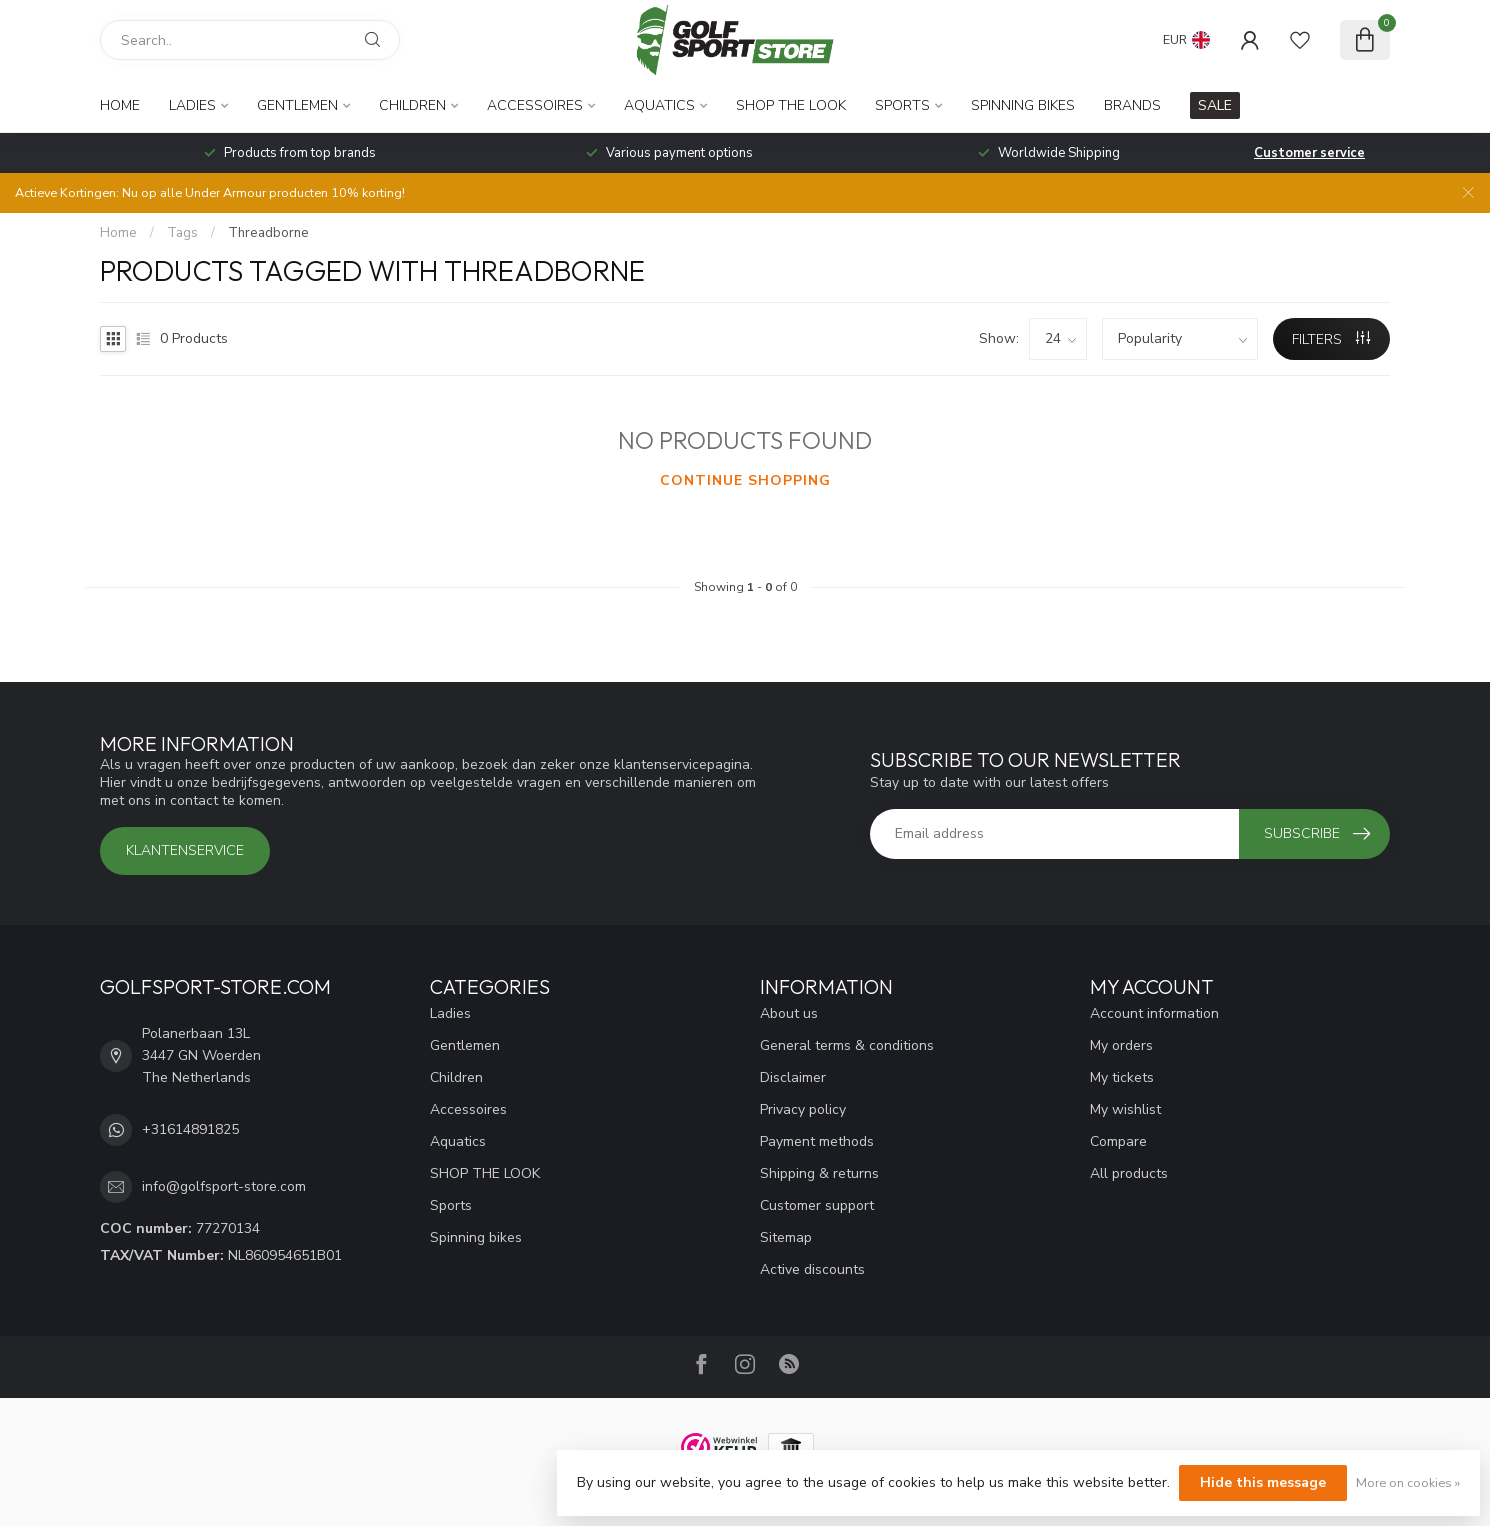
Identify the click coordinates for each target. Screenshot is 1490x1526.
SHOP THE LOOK (791, 105)
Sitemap (786, 1237)
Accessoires (535, 105)
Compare (1118, 1141)
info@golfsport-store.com (224, 1186)
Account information (1154, 1013)
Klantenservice (185, 850)
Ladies (192, 105)
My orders (1121, 1045)
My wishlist (1125, 1109)
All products (1129, 1173)
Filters (1331, 339)
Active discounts (812, 1269)
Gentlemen (297, 105)
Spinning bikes (1023, 105)
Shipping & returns (819, 1173)
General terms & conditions (847, 1045)
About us (789, 1013)
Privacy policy (803, 1109)
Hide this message (1263, 1482)
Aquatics (659, 105)
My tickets (1122, 1077)
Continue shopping (745, 480)
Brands (1132, 105)
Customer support (817, 1205)
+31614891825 (190, 1129)
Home (120, 105)
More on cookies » (1408, 1482)
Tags (182, 233)
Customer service (1309, 153)
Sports (902, 105)
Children (412, 105)
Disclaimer (793, 1077)
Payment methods (817, 1141)
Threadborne (268, 233)
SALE (1215, 105)
